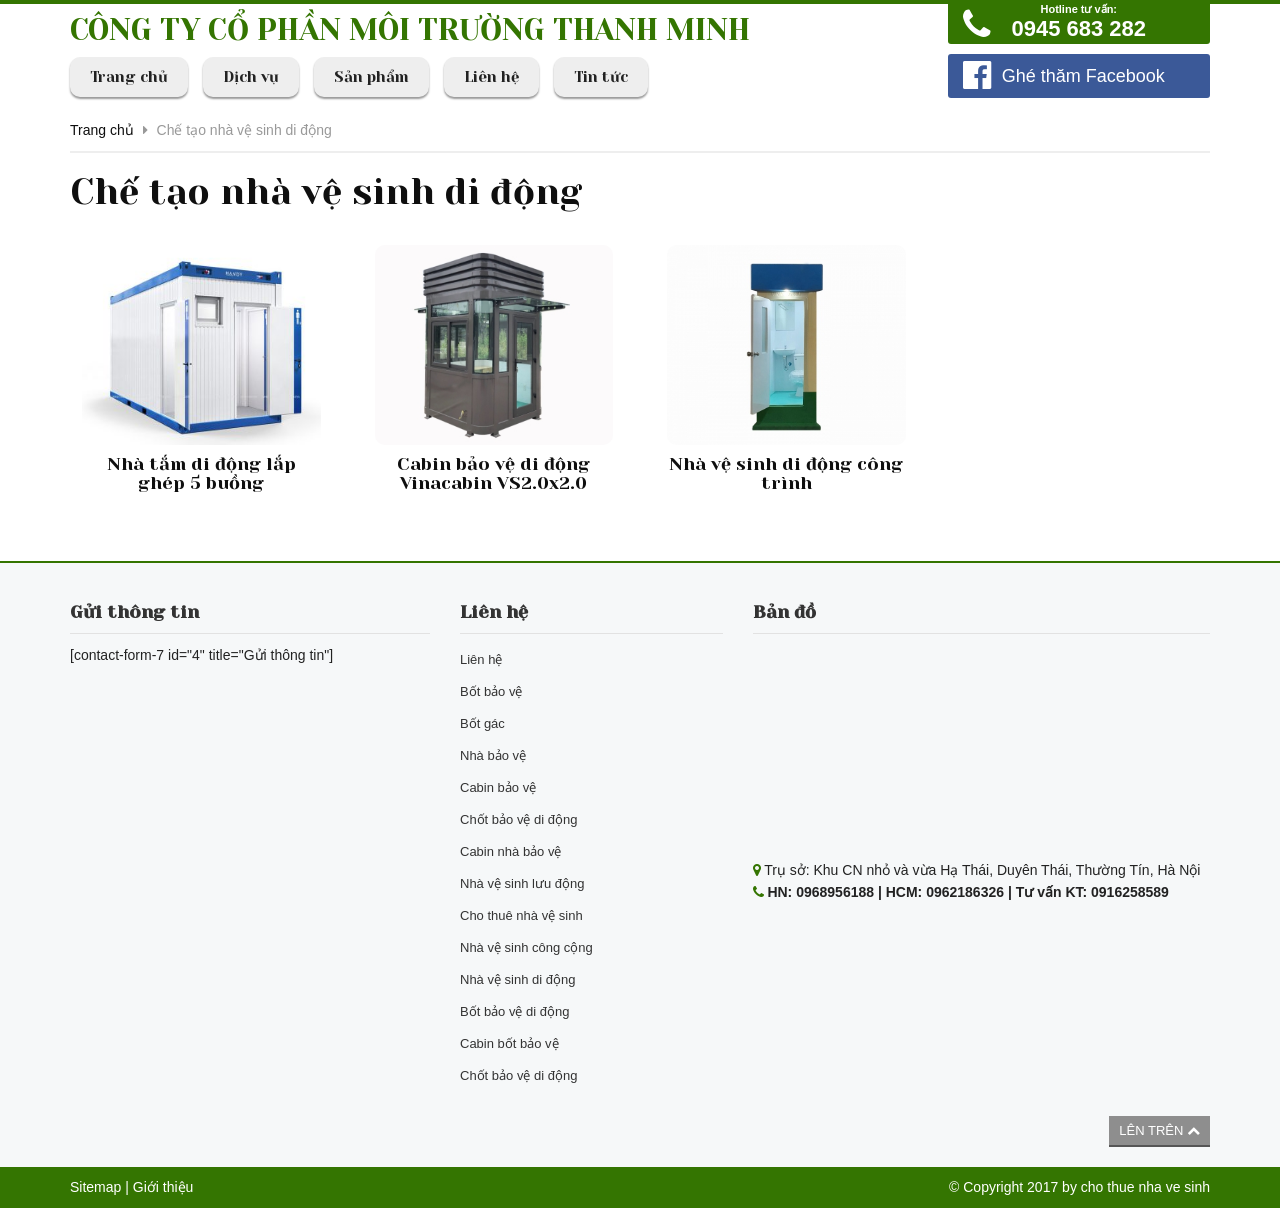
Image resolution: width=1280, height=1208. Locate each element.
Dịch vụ (251, 77)
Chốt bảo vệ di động (518, 819)
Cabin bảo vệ (498, 787)
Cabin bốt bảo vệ (509, 1043)
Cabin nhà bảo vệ (510, 851)
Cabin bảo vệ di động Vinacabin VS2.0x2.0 (493, 474)
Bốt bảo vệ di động (515, 1011)
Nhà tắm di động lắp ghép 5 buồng (201, 474)
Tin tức (601, 77)
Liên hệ (491, 77)
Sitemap (95, 1187)
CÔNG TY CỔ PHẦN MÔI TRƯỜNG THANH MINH (410, 30)
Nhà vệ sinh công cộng (526, 947)
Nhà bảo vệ (493, 755)
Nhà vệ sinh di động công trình (786, 474)
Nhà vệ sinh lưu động (522, 883)
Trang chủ (129, 77)
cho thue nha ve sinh (1145, 1187)
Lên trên (1159, 1130)
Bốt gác (482, 723)
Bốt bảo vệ (491, 691)
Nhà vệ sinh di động (517, 979)
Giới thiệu (163, 1187)
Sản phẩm (371, 77)
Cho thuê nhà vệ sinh (521, 915)
